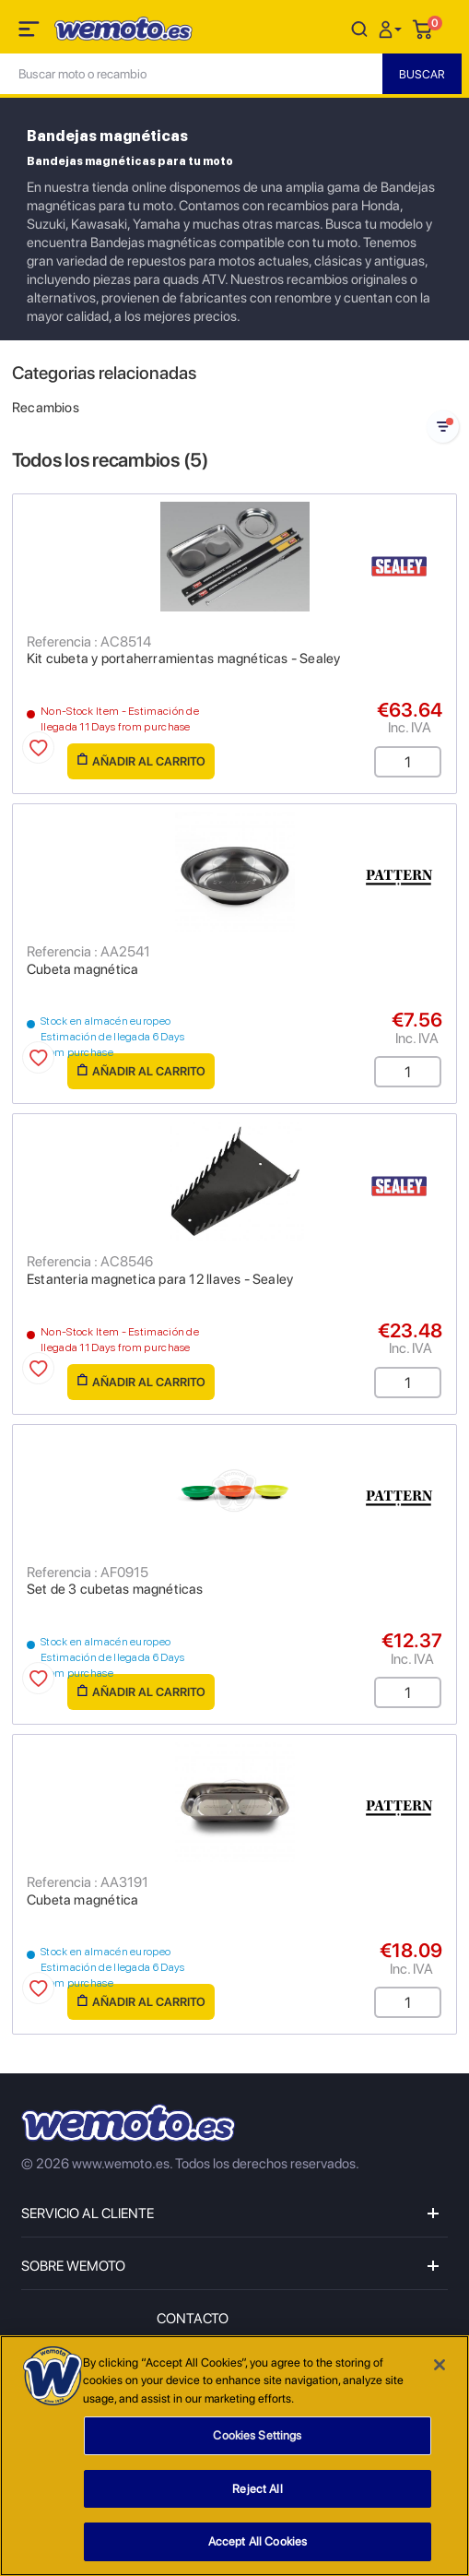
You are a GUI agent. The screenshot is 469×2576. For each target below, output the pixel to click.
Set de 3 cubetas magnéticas (115, 1589)
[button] (392, 28)
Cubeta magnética (82, 969)
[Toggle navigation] (30, 32)
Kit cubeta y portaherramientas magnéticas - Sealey (184, 658)
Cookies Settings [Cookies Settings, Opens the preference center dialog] (257, 2436)
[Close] (439, 2365)
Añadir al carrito (141, 760)
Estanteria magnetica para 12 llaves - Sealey (160, 1279)
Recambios (45, 407)
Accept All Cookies (257, 2543)
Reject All (257, 2490)
